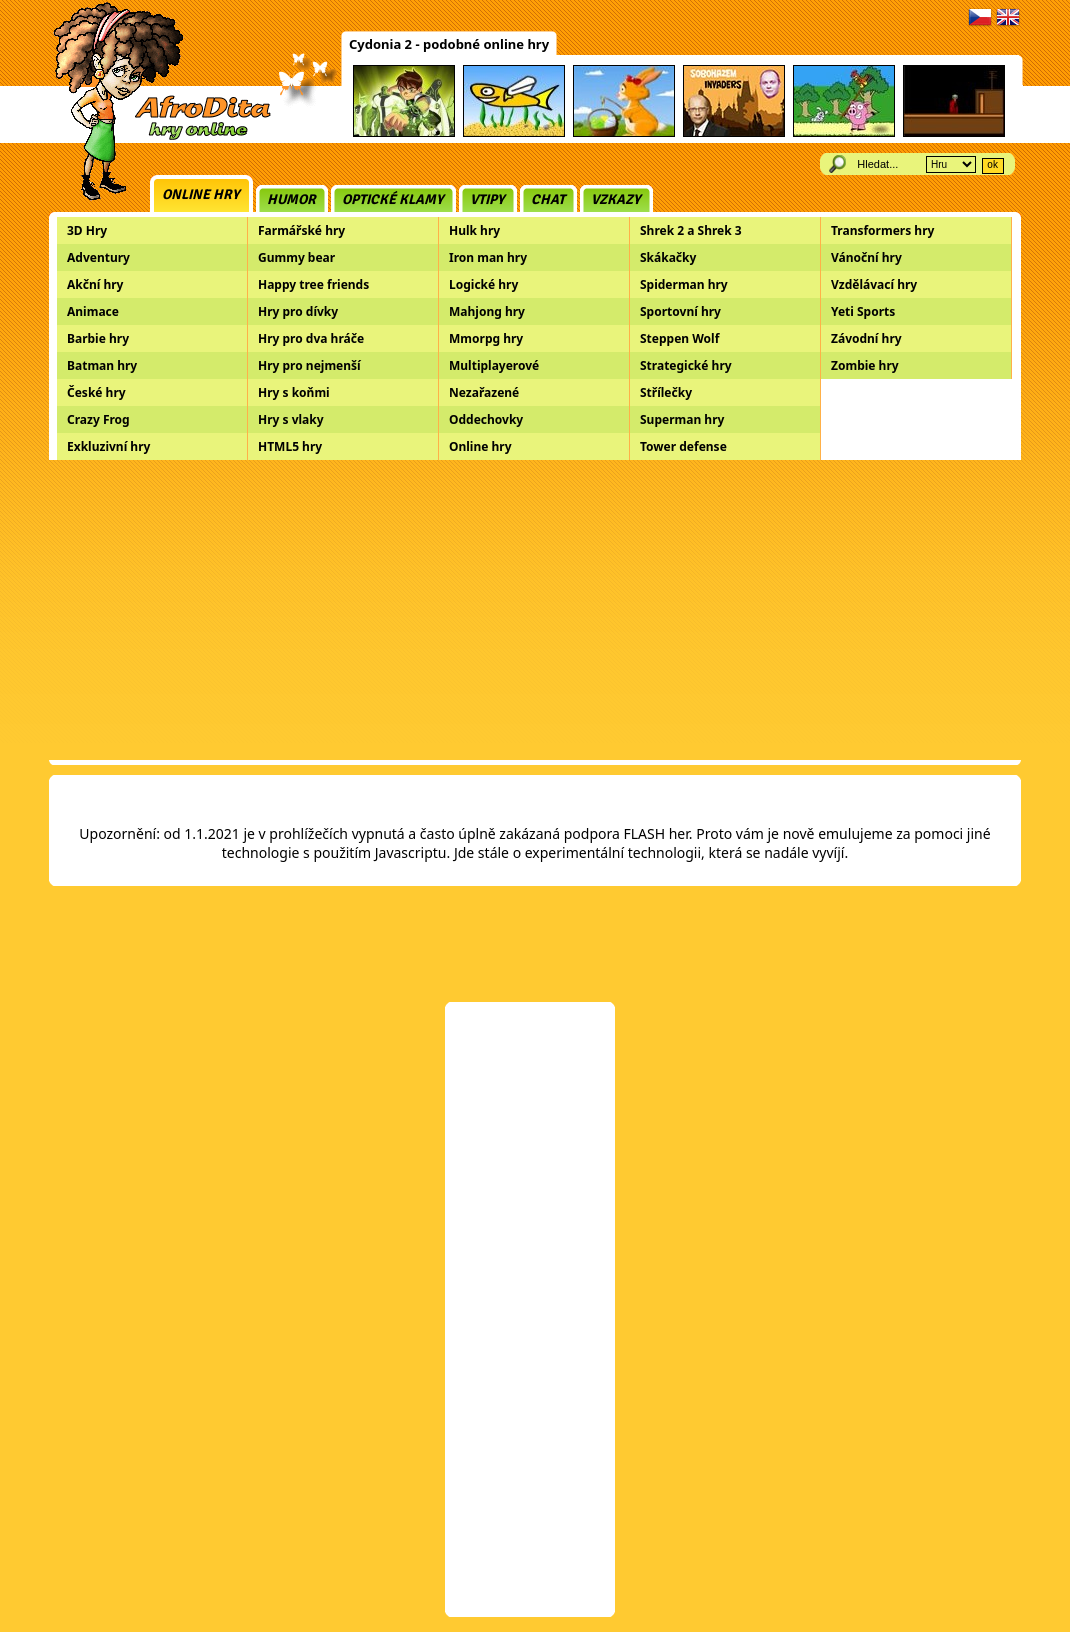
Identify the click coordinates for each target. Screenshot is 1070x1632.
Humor (291, 199)
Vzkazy (616, 199)
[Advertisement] (535, 610)
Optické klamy (393, 199)
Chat (548, 199)
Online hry (201, 194)
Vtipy (487, 199)
